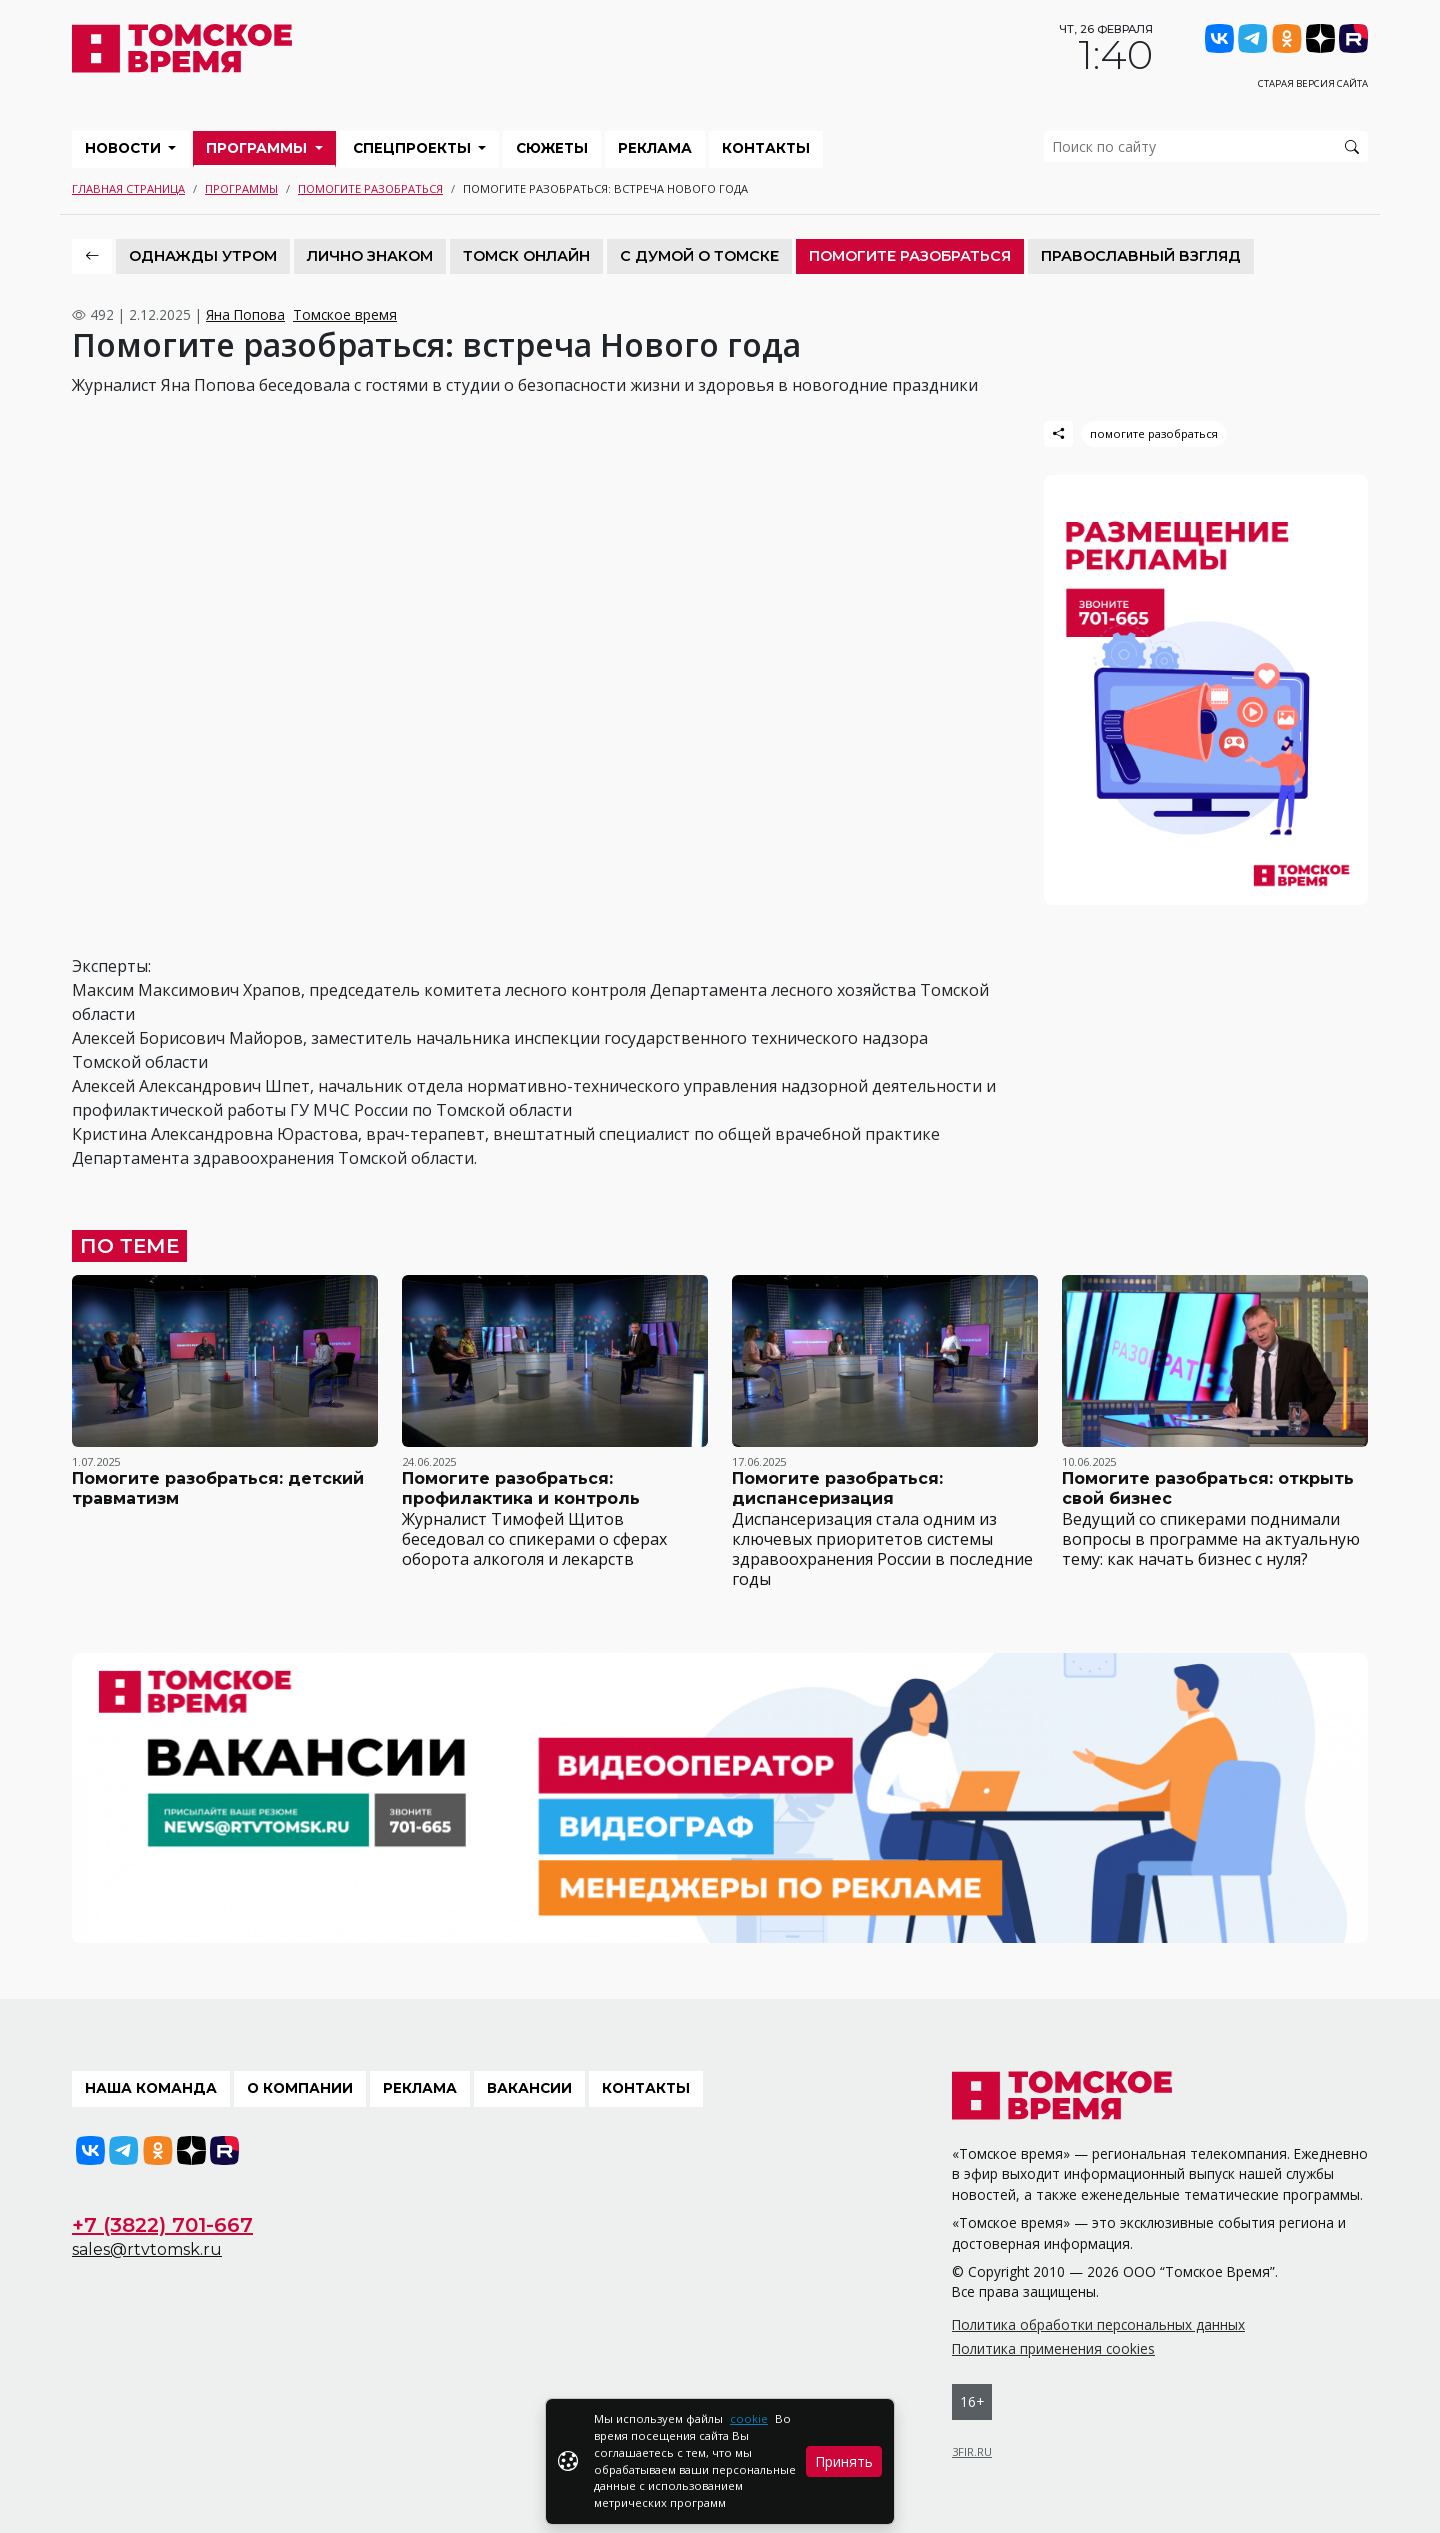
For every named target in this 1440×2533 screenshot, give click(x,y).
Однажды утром (203, 256)
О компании (300, 2088)
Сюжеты (552, 148)
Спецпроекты (414, 148)
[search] (1206, 146)
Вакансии (529, 2088)
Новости (125, 148)
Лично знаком (370, 256)
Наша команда (151, 2088)
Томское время (345, 314)
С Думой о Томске (699, 256)
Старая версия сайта (1313, 83)
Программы (258, 148)
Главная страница (128, 188)
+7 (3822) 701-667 (162, 2225)
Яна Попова (245, 314)
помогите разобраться (1154, 433)
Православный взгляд (1141, 256)
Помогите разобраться (370, 188)
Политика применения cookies (1053, 2348)
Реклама (655, 148)
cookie (749, 2418)
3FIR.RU (972, 2451)
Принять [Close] (844, 2461)
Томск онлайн (526, 256)
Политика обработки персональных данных (1098, 2324)
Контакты (766, 148)
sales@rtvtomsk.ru (147, 2249)
